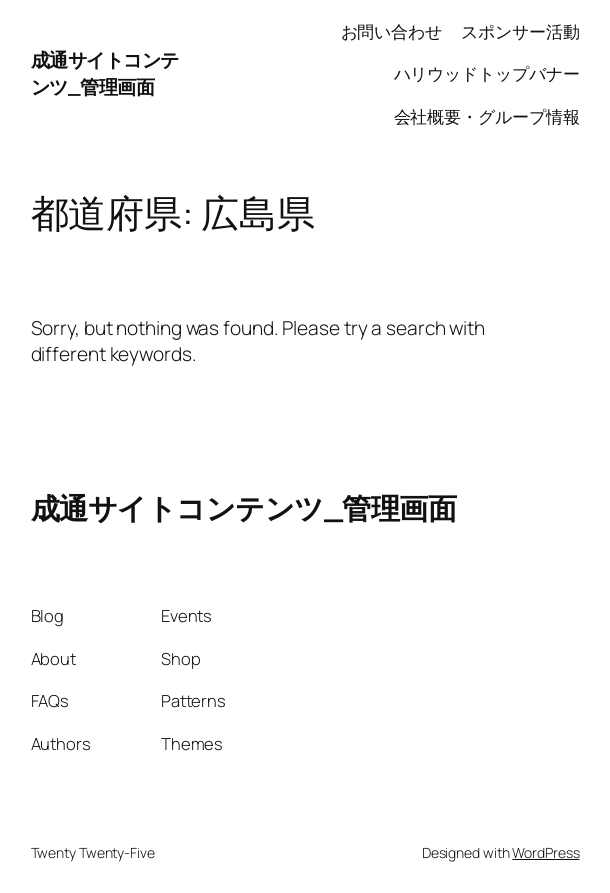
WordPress (545, 852)
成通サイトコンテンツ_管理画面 (105, 73)
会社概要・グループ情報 (487, 116)
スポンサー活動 (520, 31)
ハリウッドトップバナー (487, 73)
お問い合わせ (391, 31)
